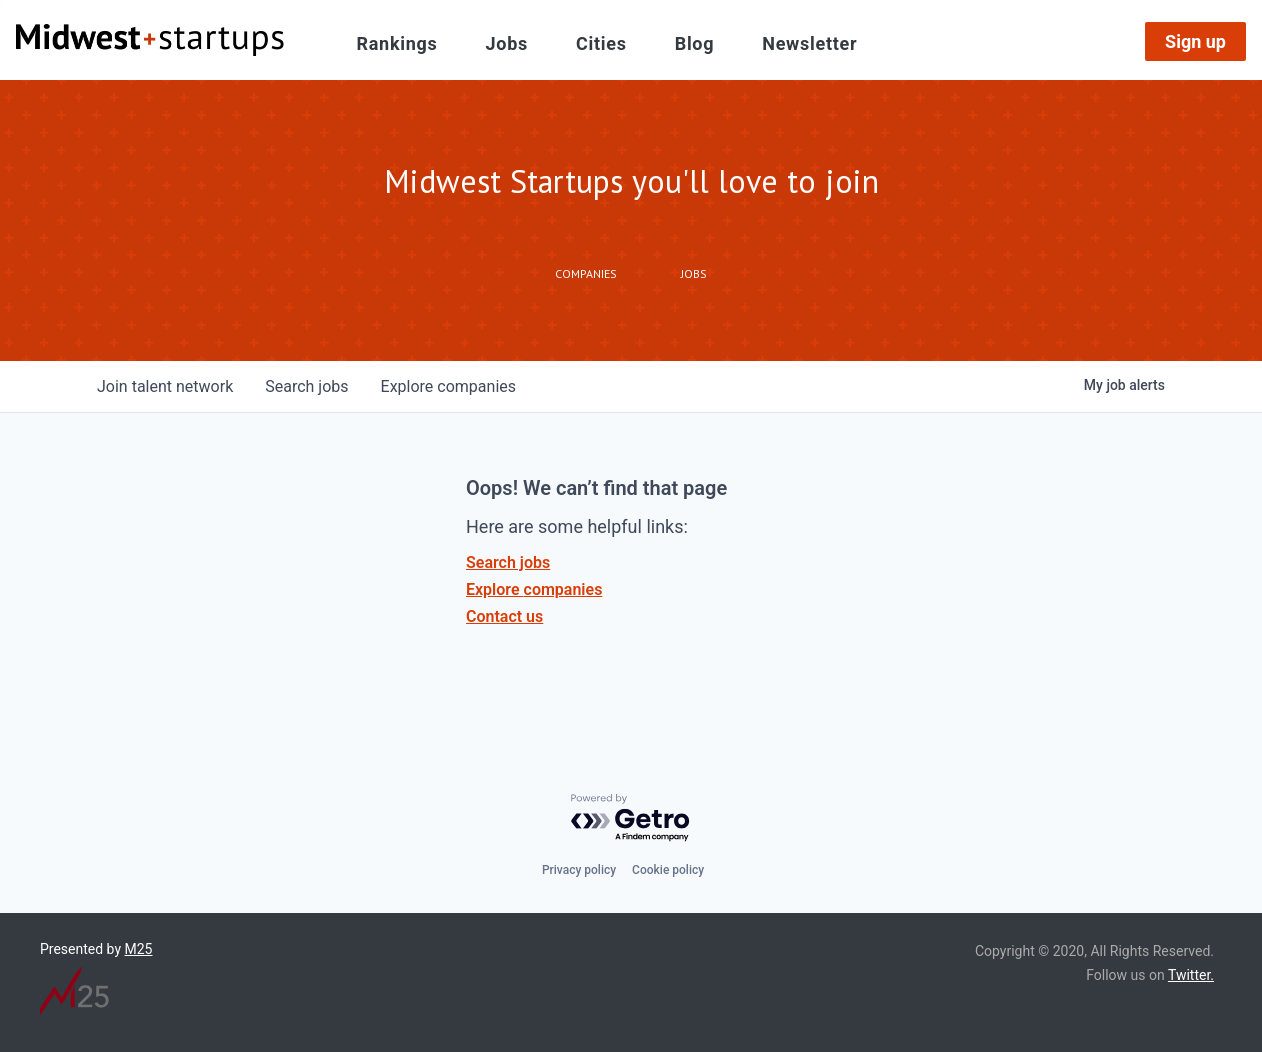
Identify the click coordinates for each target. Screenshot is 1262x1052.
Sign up (1195, 41)
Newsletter (809, 43)
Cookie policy (668, 870)
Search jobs (508, 562)
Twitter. (1191, 975)
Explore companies (534, 589)
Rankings (397, 43)
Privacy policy (579, 870)
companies (448, 386)
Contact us (504, 616)
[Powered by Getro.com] (631, 818)
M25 (139, 949)
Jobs (507, 43)
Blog (695, 43)
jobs (306, 386)
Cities (601, 43)
